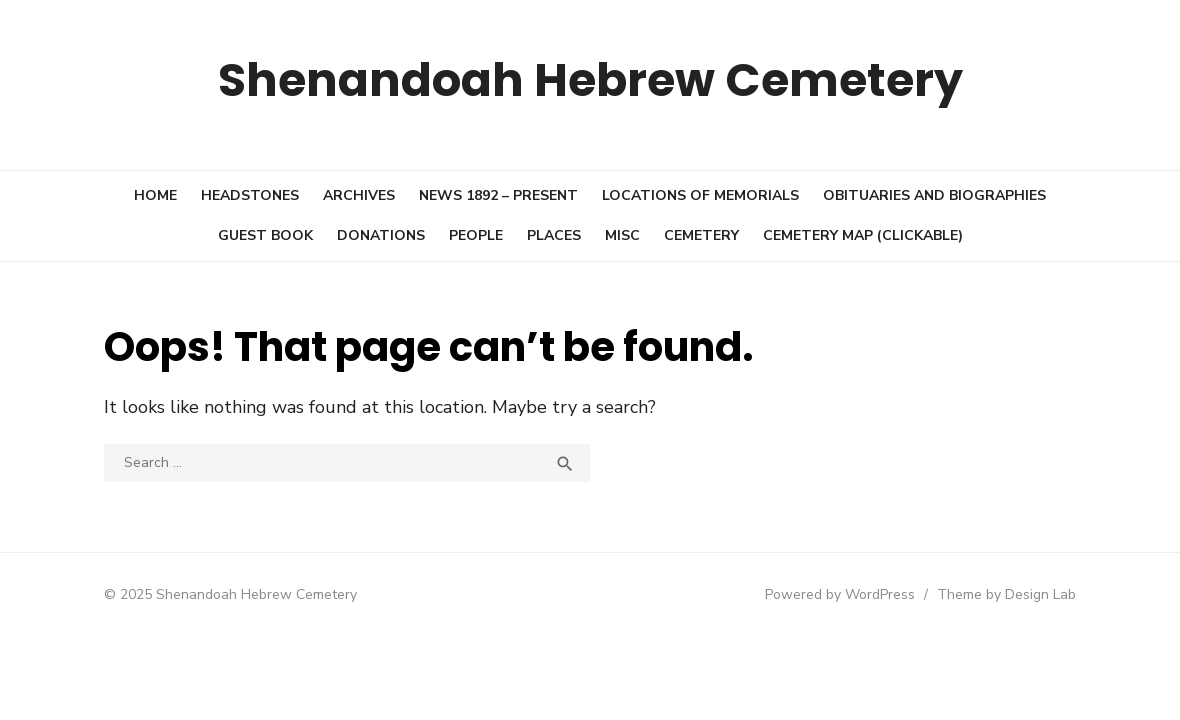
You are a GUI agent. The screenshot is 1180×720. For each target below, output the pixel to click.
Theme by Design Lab (1010, 594)
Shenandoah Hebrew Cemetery (590, 79)
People (476, 235)
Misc (622, 235)
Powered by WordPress (844, 594)
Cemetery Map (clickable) (863, 235)
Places (554, 235)
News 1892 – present (498, 195)
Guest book (265, 235)
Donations (381, 235)
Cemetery (701, 235)
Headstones (250, 195)
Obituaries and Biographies (934, 195)
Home (155, 195)
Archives (359, 195)
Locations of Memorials (700, 195)
